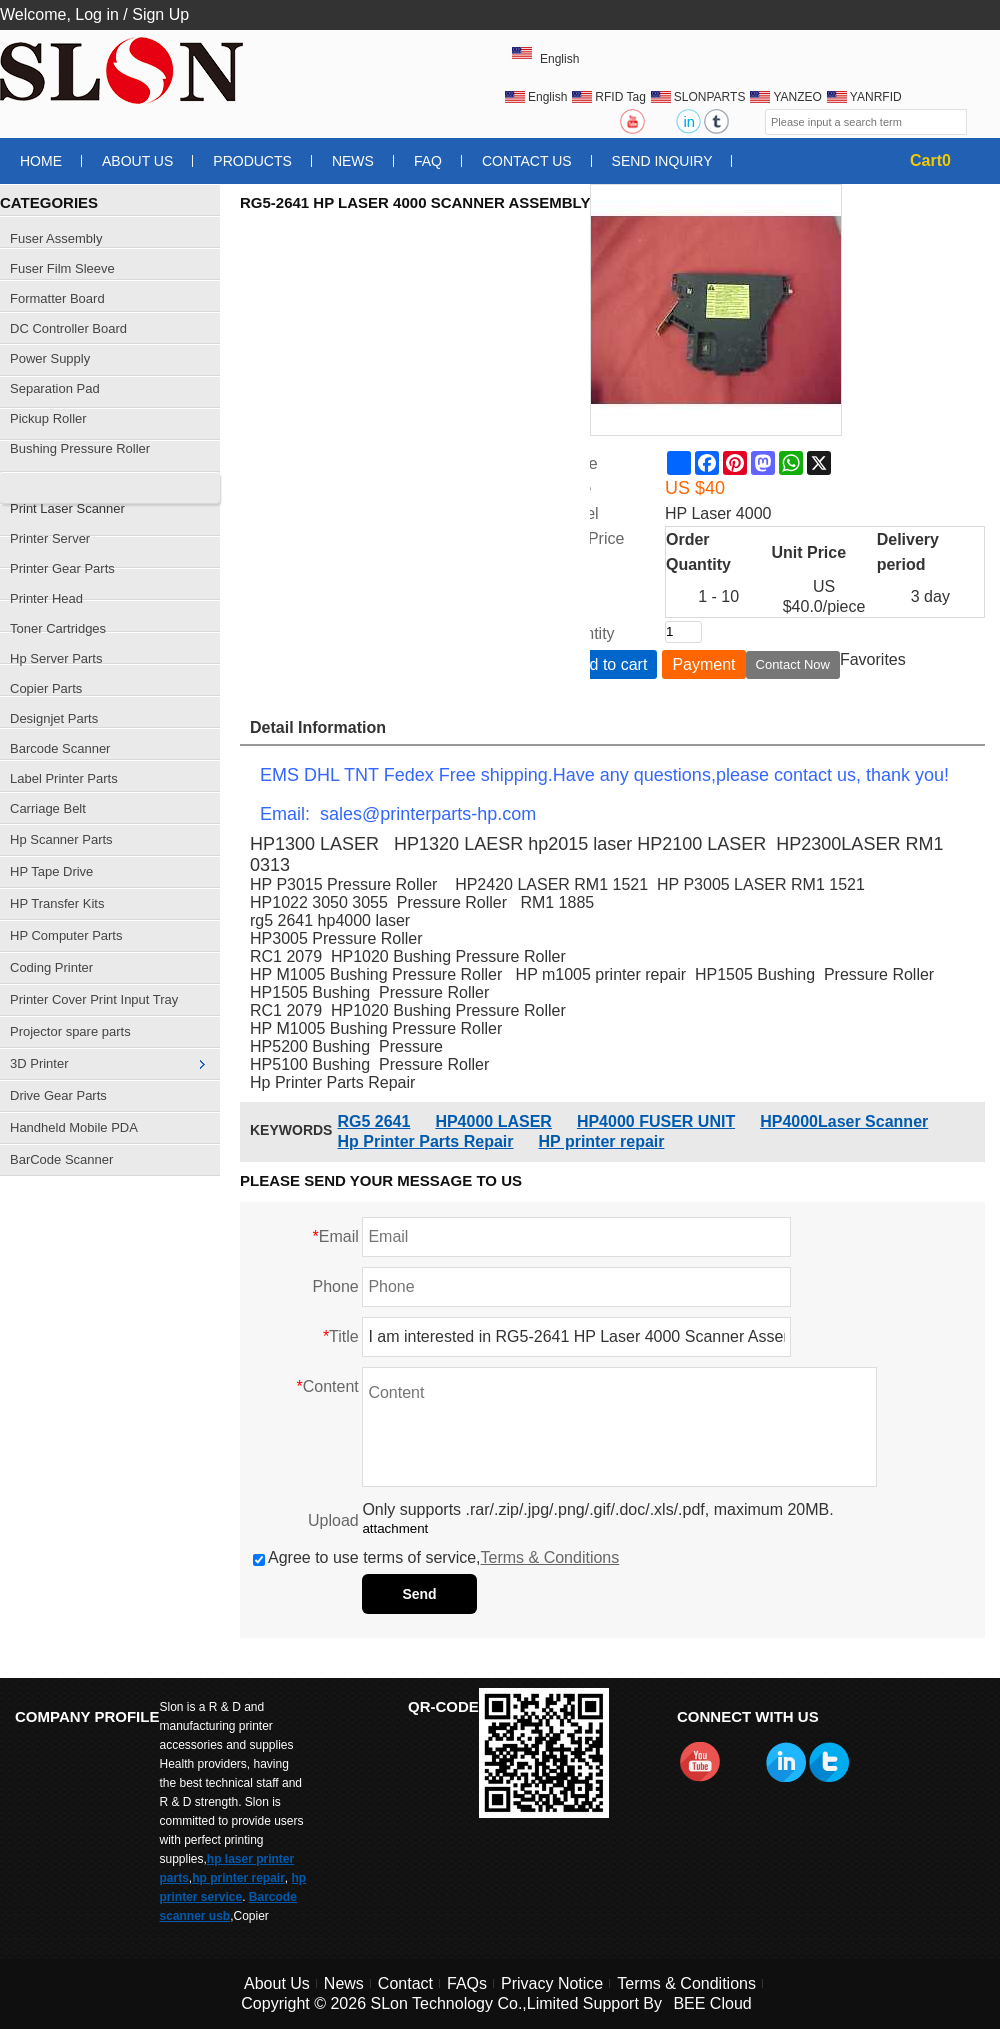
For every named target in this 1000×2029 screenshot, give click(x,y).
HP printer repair (602, 1141)
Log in (97, 14)
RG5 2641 (373, 1121)
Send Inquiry (662, 161)
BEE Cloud (712, 2003)
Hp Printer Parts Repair (425, 1141)
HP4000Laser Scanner (844, 1121)
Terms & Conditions (550, 1557)
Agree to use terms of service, (436, 1557)
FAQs (467, 1983)
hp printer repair (238, 1878)
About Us (137, 161)
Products (252, 161)
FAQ (428, 161)
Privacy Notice (552, 1983)
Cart (930, 160)
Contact (405, 1983)
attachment (395, 1528)
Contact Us (527, 161)
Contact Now (793, 664)
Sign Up (160, 14)
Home (41, 161)
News (353, 161)
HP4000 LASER (493, 1121)
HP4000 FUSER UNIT (656, 1121)
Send (419, 1594)
